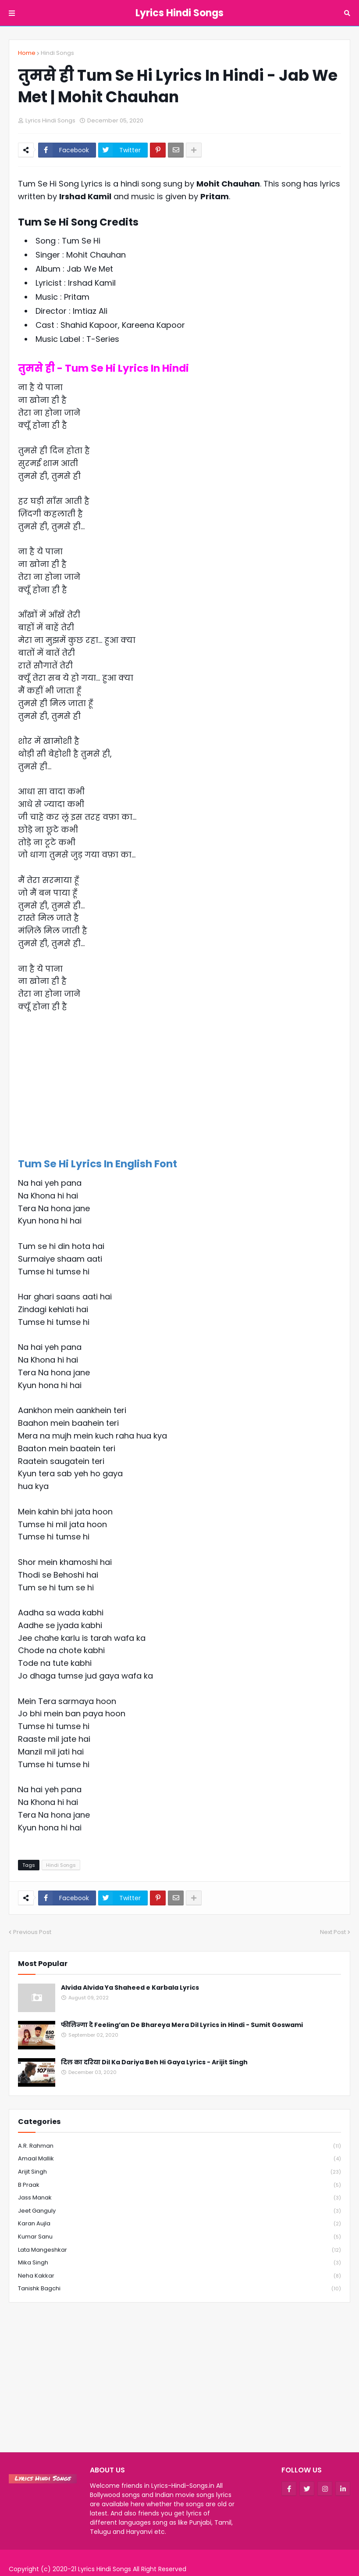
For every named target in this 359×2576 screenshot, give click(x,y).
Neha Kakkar (179, 2276)
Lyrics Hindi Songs (179, 13)
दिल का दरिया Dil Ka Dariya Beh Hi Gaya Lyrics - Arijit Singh (154, 2062)
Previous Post (32, 1932)
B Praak (179, 2185)
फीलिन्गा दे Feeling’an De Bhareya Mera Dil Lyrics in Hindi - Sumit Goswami (182, 2025)
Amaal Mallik (179, 2158)
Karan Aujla (179, 2223)
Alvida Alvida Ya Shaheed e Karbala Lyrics (130, 1988)
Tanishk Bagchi (179, 2288)
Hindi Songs (57, 53)
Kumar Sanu (179, 2237)
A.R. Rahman (179, 2146)
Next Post (333, 1932)
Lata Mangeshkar (179, 2250)
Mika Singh (179, 2262)
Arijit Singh (179, 2172)
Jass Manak (179, 2198)
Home (27, 53)
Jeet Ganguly (179, 2211)
